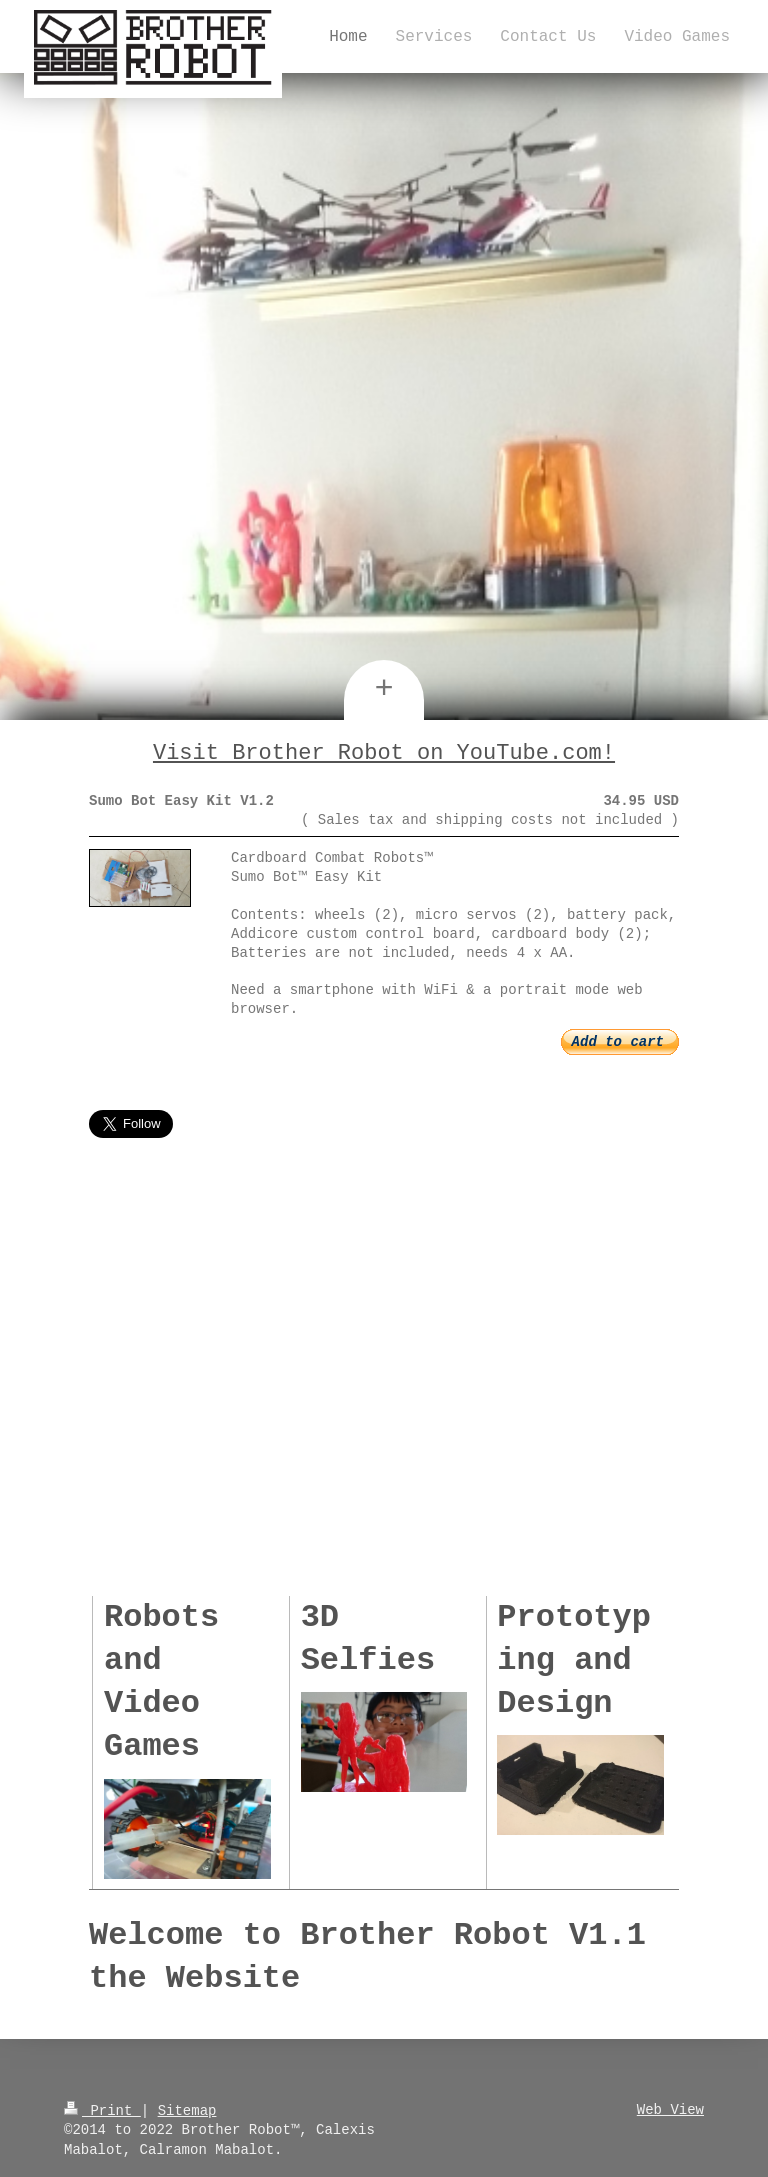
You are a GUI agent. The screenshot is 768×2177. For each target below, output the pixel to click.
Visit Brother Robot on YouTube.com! (384, 753)
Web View (670, 2107)
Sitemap (187, 2107)
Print (102, 2107)
